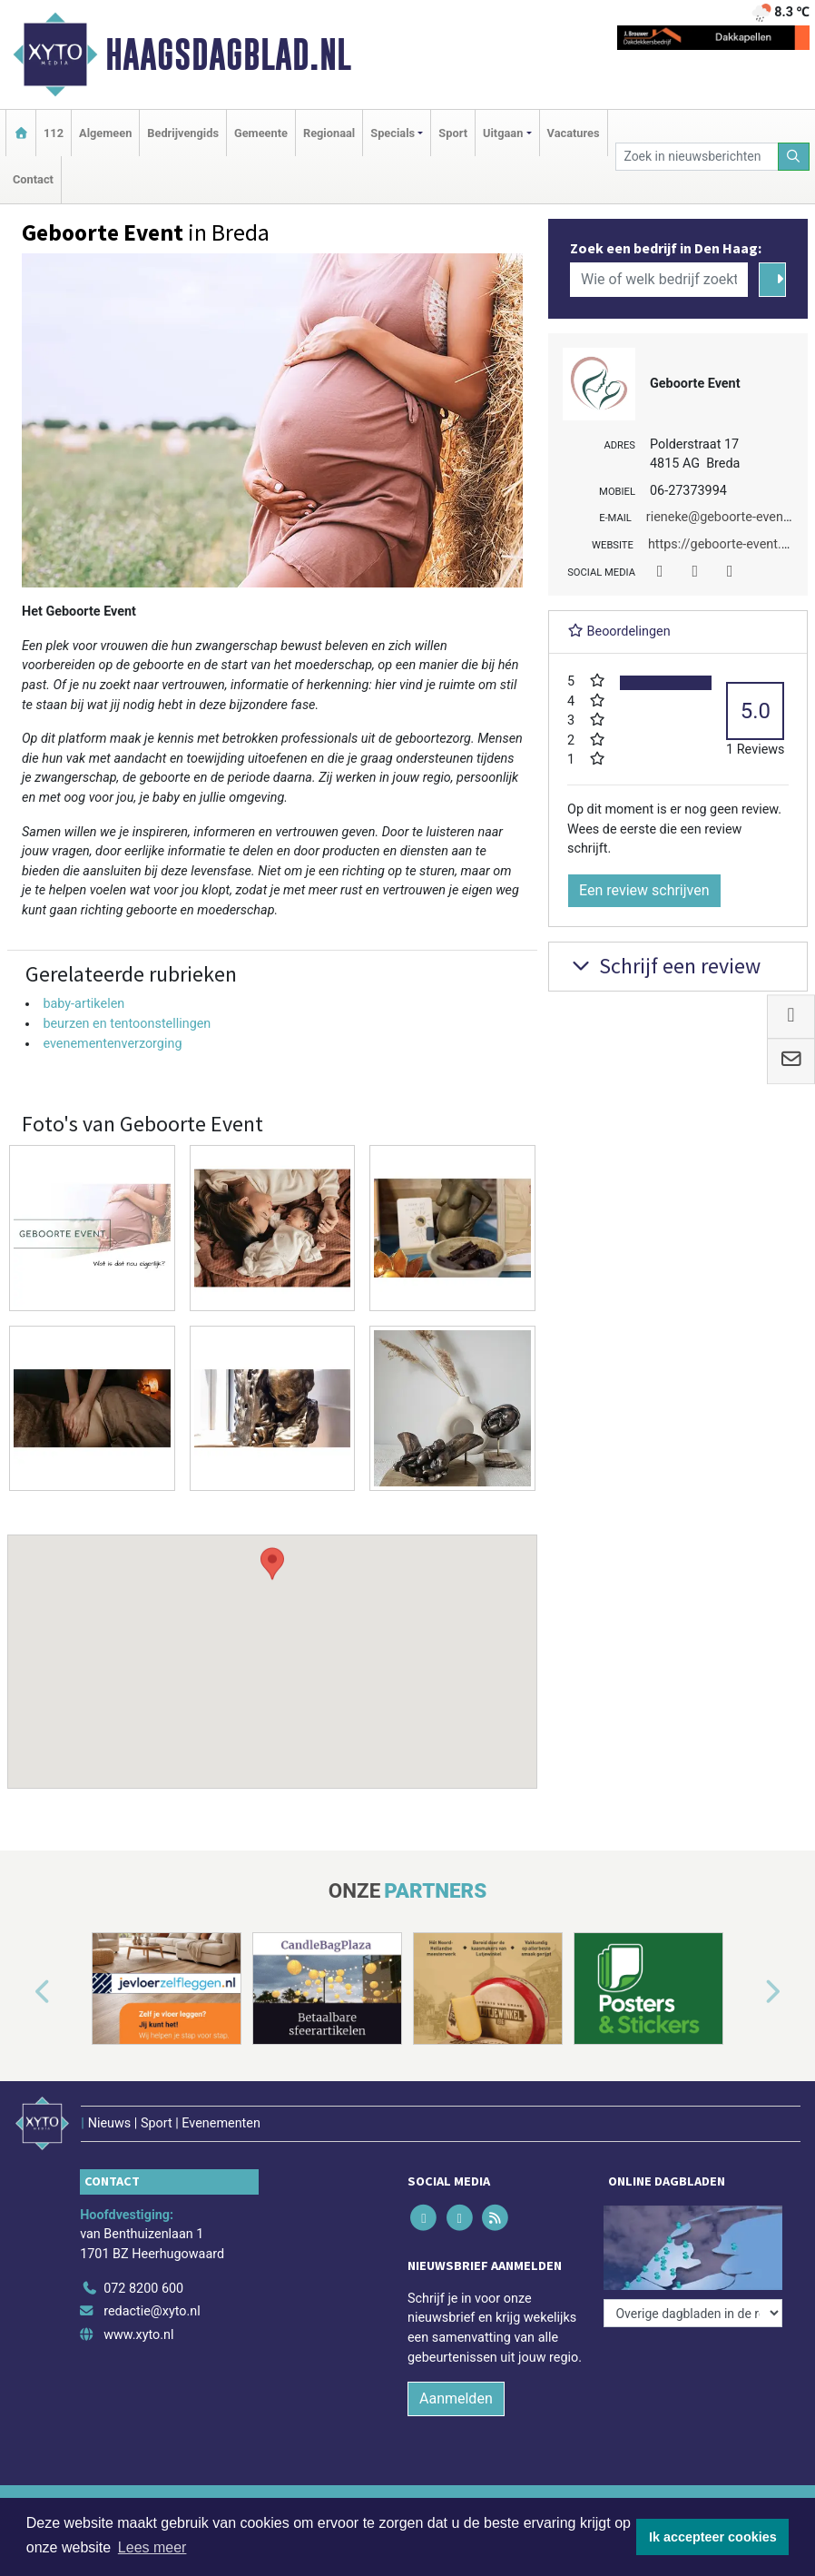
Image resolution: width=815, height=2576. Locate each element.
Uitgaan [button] (503, 133)
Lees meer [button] (152, 2547)
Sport (452, 133)
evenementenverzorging (112, 1043)
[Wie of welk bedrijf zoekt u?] (659, 279)
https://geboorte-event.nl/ (722, 544)
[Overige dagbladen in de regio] (693, 2313)
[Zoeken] (794, 157)
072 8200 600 (143, 2288)
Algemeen (105, 133)
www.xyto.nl (138, 2335)
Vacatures (573, 133)
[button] (272, 1644)
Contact (33, 179)
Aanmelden (456, 2398)
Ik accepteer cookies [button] (713, 2537)
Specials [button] (392, 133)
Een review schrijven (644, 890)
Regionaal (329, 133)
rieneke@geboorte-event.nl (723, 517)
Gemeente (261, 133)
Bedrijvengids (183, 133)
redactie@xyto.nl (152, 2311)
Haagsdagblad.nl (228, 54)
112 (54, 133)
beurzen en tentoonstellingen (127, 1023)
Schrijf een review (664, 966)
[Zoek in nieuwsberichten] (696, 157)
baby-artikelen (83, 1004)
